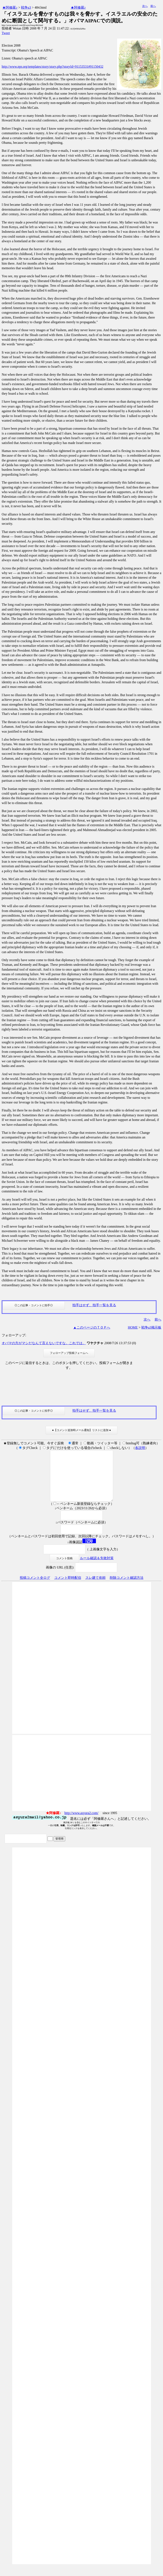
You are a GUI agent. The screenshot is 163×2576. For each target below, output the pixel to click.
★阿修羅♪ (9, 7)
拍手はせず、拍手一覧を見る (94, 1305)
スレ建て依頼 (95, 1588)
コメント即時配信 (67, 1588)
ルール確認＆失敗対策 (97, 1568)
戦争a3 (26, 7)
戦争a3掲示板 (151, 1327)
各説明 (140, 1448)
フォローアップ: (14, 1335)
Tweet (6, 33)
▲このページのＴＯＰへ (91, 1327)
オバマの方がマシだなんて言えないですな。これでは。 (44, 1343)
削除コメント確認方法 (126, 1588)
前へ (153, 6)
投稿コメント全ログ (35, 1588)
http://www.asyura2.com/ (81, 1823)
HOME (133, 1327)
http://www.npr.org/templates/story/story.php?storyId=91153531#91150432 (52, 66)
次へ (145, 6)
